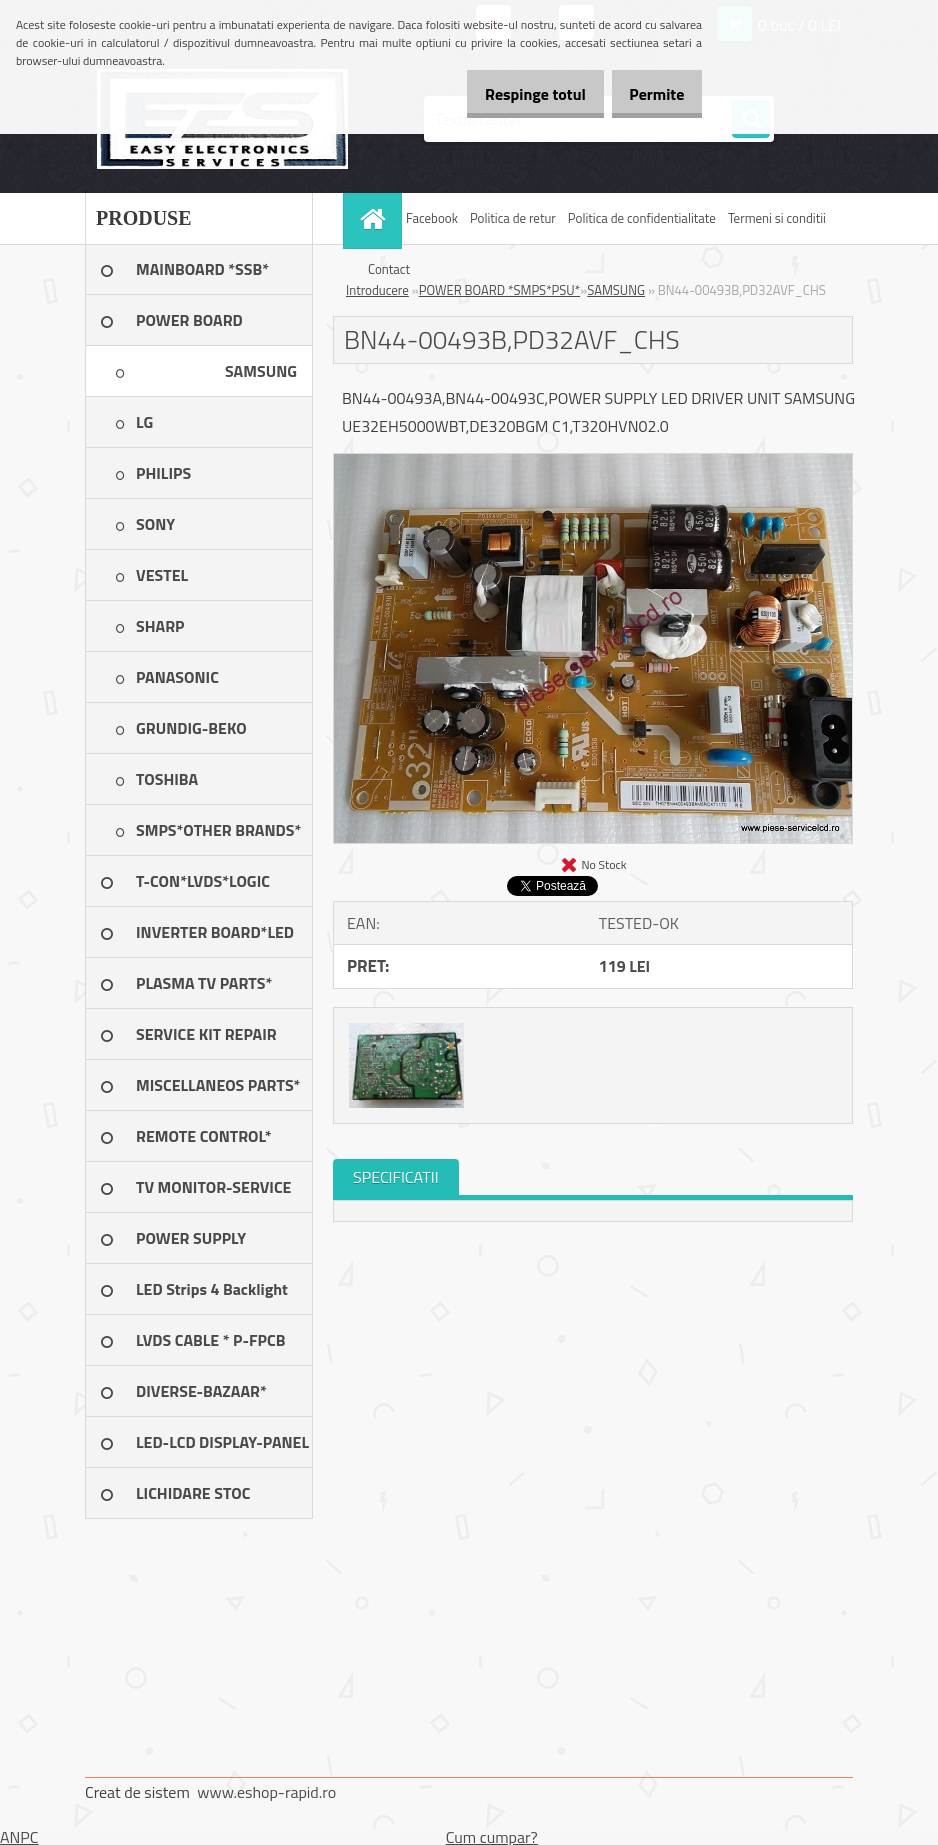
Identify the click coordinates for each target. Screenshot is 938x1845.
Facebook (432, 218)
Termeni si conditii (777, 218)
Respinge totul (513, 94)
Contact (389, 269)
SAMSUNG (616, 290)
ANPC (19, 1837)
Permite (649, 94)
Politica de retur (513, 218)
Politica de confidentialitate (642, 218)
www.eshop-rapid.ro (266, 1792)
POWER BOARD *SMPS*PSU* (500, 290)
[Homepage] (375, 218)
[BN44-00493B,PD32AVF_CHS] (593, 462)
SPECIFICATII (396, 1177)
